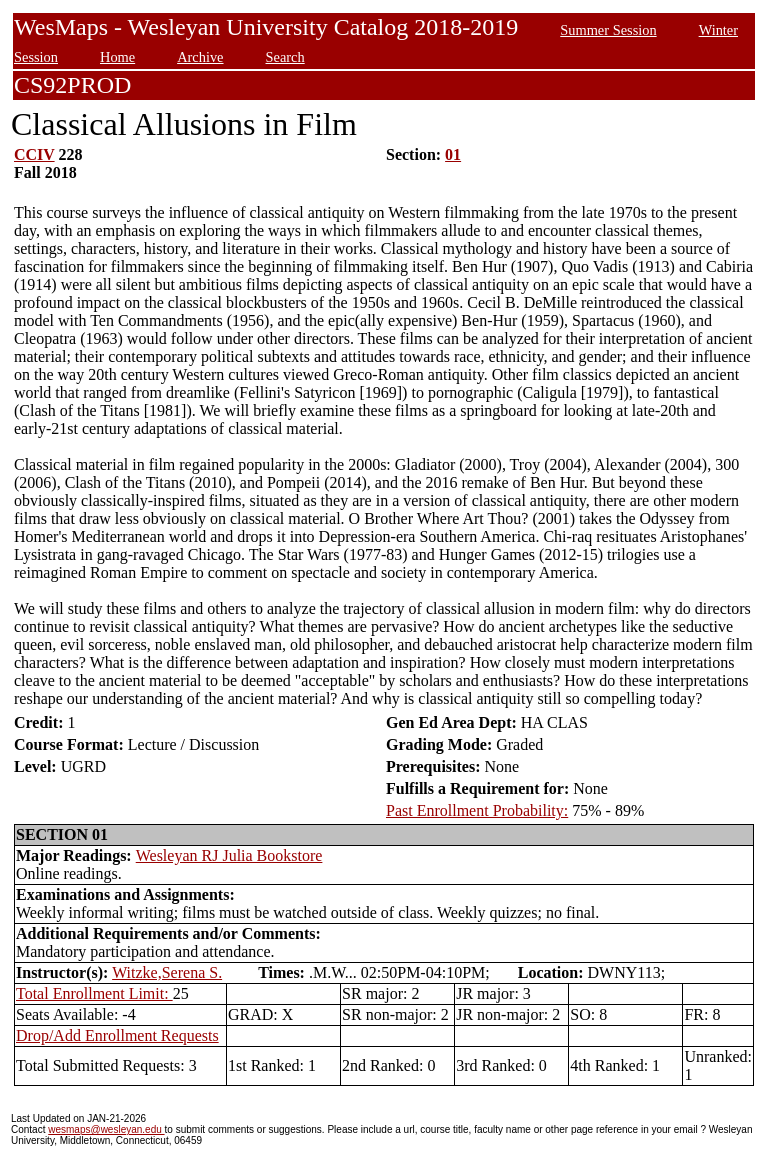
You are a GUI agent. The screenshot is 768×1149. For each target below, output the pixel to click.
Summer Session (608, 30)
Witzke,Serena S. (167, 972)
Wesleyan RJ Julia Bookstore (229, 855)
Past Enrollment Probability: (477, 810)
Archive (200, 57)
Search (285, 57)
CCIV (34, 154)
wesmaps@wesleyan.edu (106, 1129)
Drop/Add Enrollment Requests (117, 1035)
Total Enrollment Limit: (94, 993)
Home (117, 57)
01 (453, 154)
